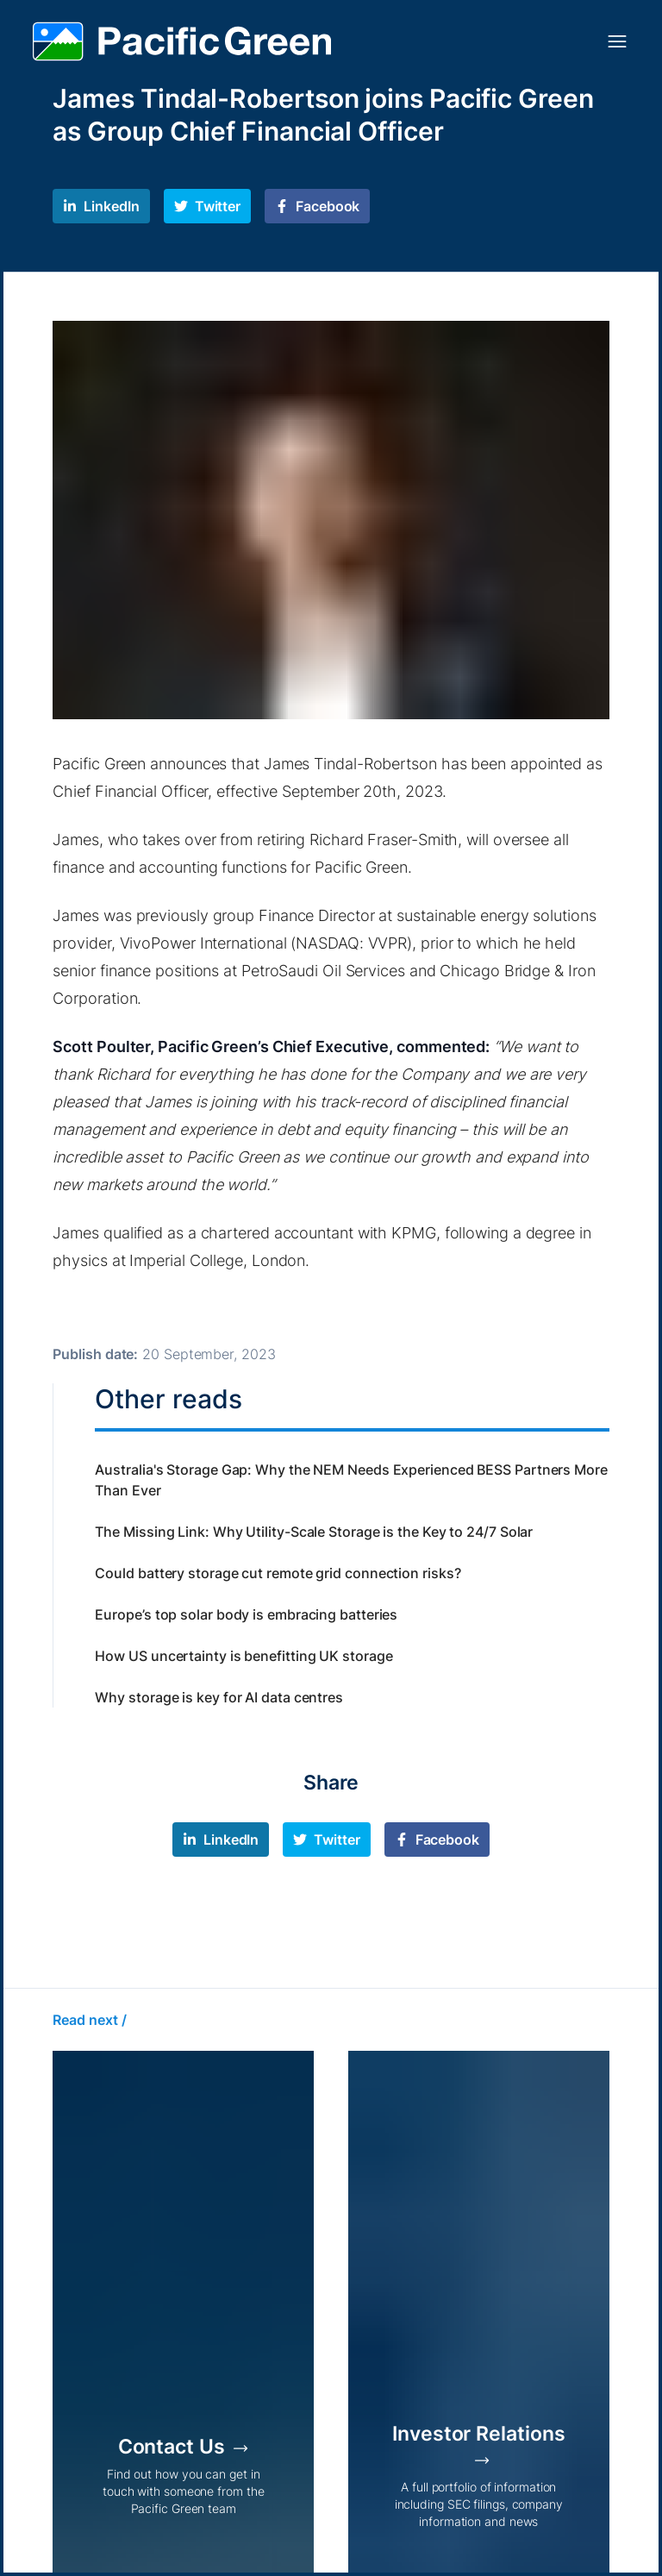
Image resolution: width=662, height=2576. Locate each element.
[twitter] (207, 206)
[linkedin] (101, 206)
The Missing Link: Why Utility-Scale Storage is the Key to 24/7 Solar (314, 1531)
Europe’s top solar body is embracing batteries (246, 1614)
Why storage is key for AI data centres (219, 1697)
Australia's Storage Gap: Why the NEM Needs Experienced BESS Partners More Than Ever (351, 1480)
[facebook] (317, 206)
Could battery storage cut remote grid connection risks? (277, 1573)
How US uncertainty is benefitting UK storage (243, 1655)
